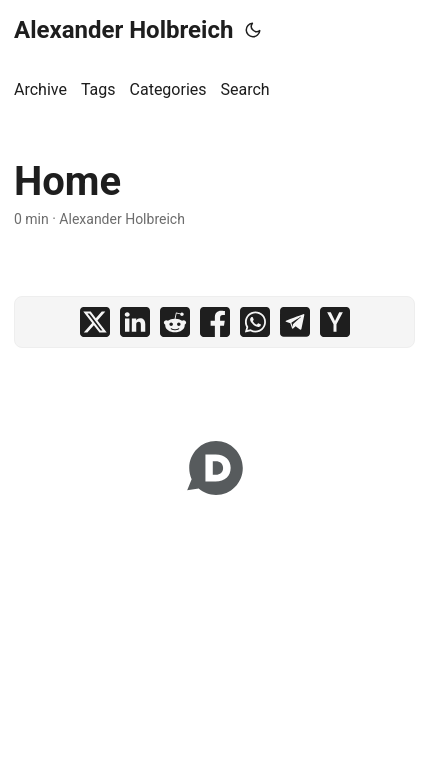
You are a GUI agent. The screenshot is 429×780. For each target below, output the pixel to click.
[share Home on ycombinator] (335, 322)
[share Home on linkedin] (135, 322)
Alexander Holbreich (123, 30)
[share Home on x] (95, 322)
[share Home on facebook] (215, 322)
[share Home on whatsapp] (255, 322)
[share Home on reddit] (175, 322)
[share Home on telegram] (295, 322)
